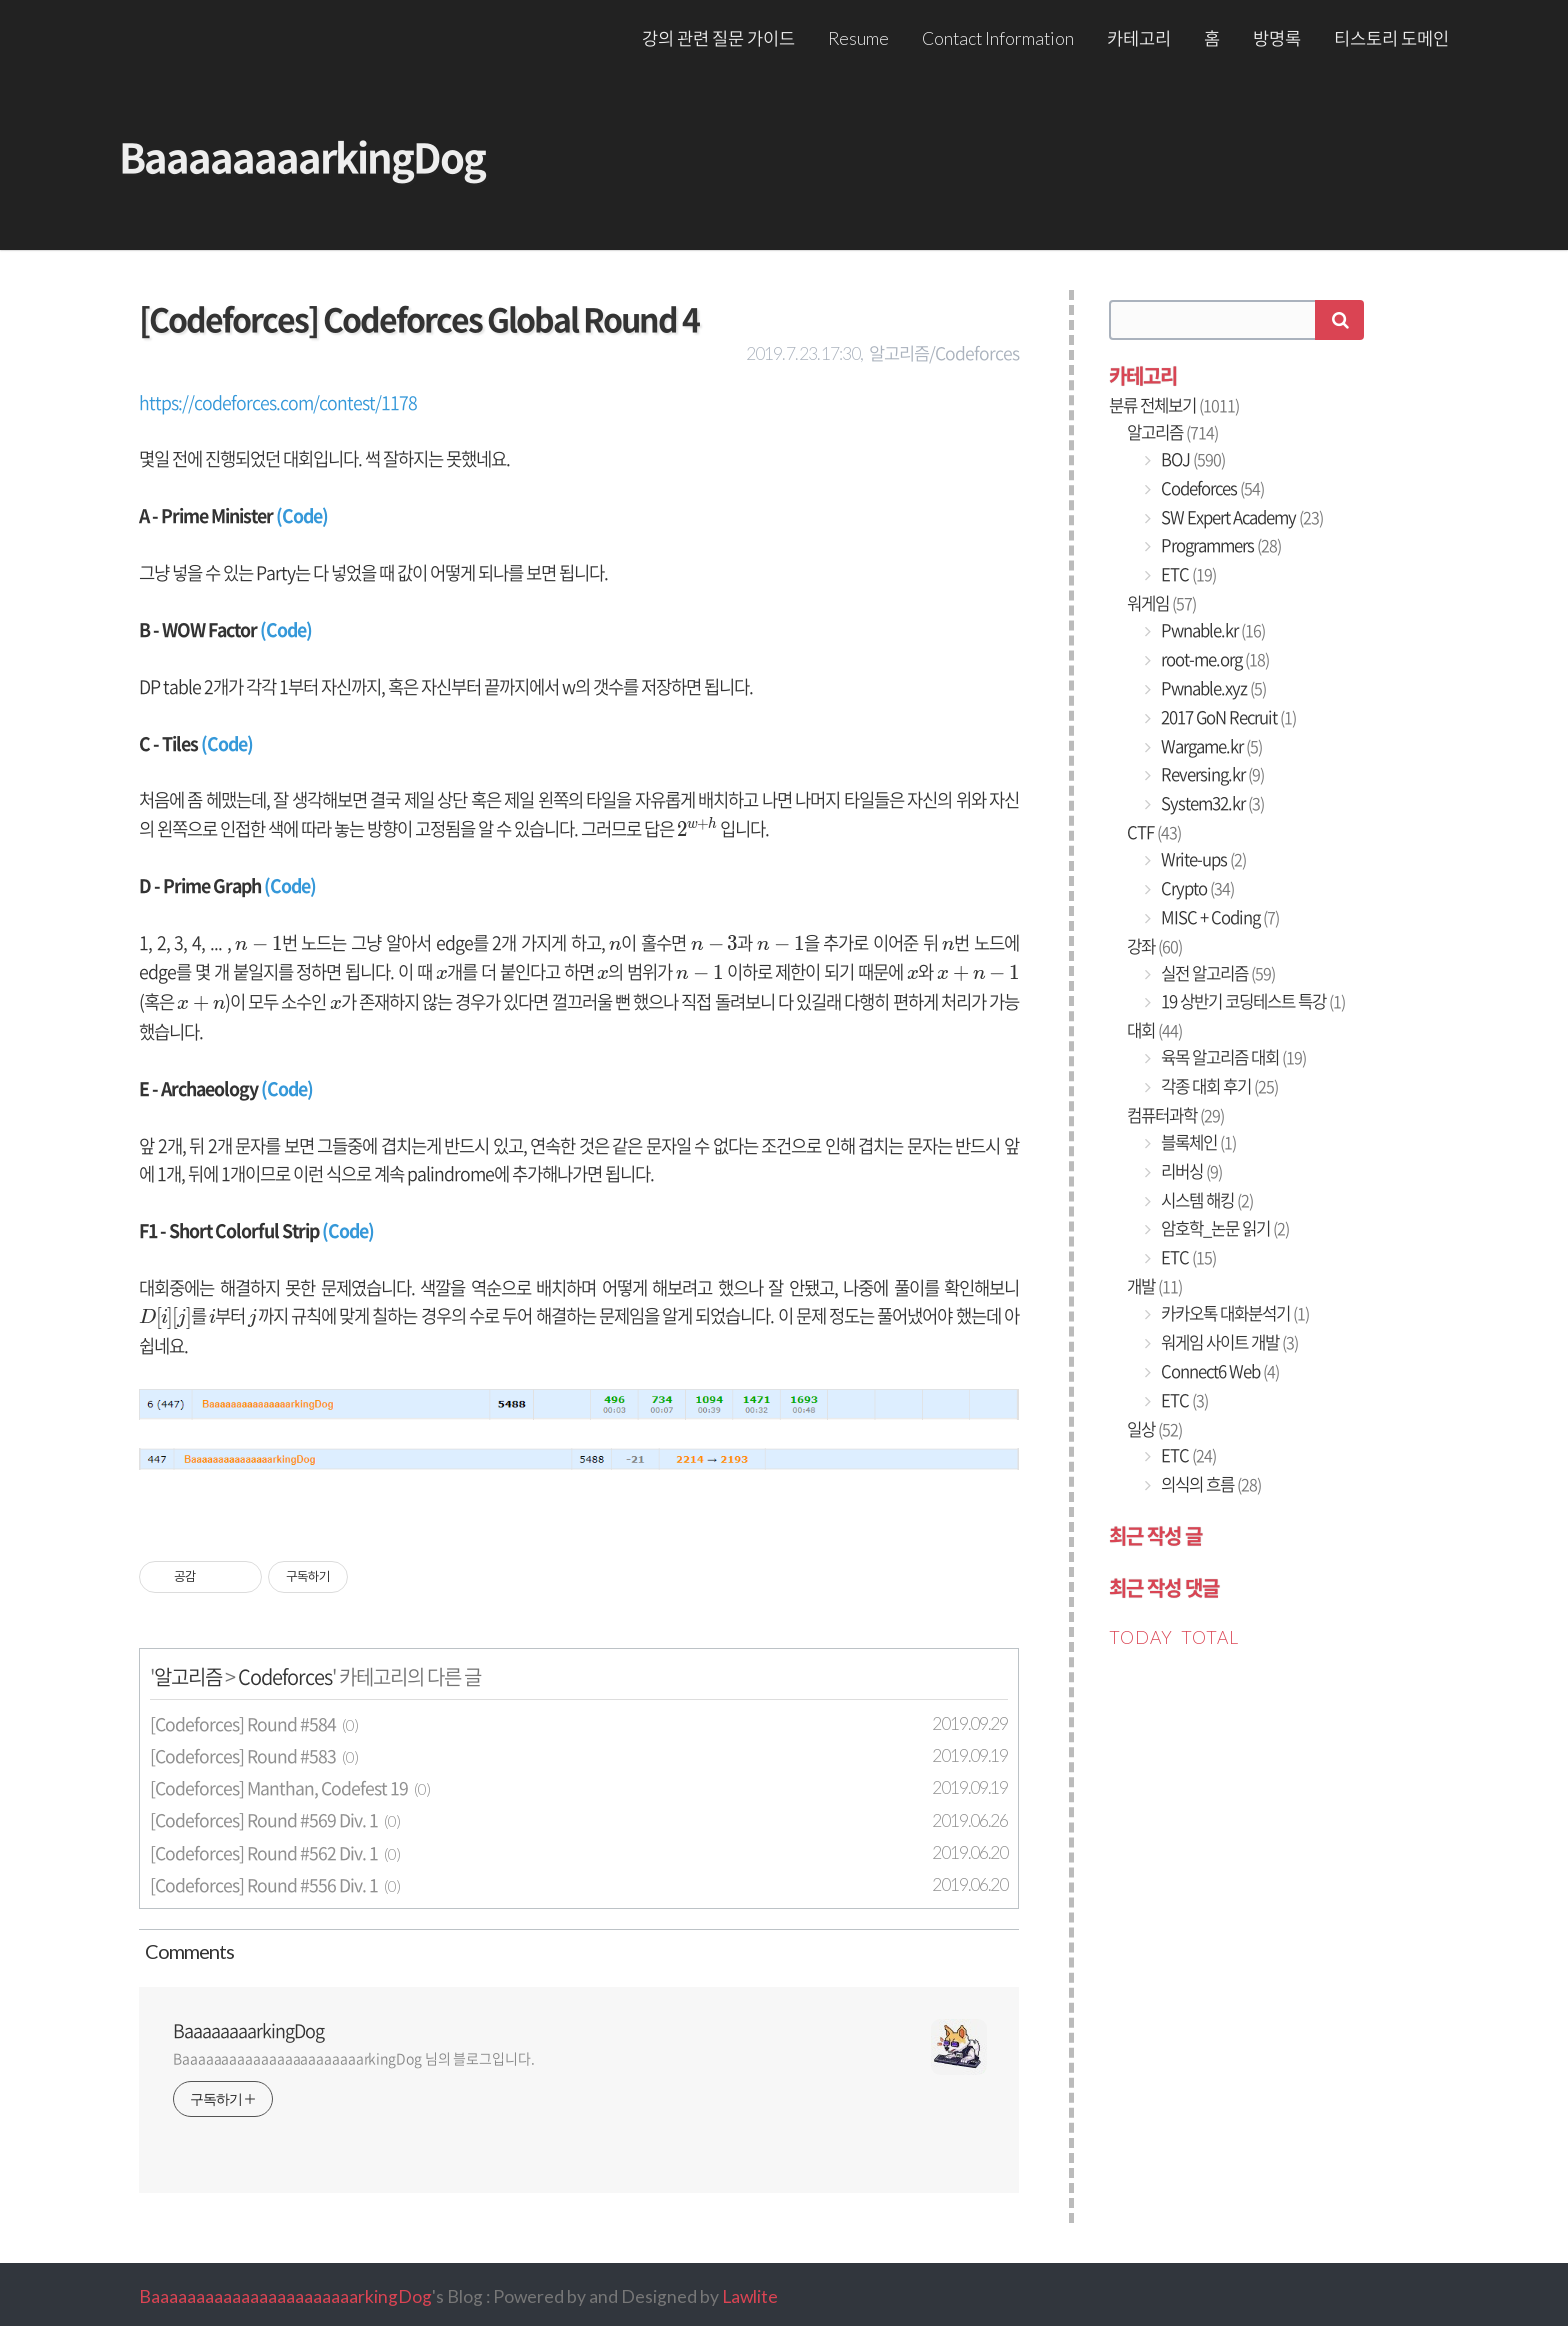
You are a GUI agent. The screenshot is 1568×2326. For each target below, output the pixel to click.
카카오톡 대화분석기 (1233, 1313)
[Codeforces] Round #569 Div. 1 (264, 1820)
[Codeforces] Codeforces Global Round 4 (419, 318)
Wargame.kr (1210, 746)
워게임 (1161, 603)
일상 (1154, 1429)
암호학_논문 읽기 (1223, 1228)
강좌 (1154, 946)
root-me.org (1213, 659)
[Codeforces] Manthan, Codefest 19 (279, 1788)
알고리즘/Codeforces (944, 353)
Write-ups (1202, 859)
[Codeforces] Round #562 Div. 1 (264, 1853)
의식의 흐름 (1209, 1484)
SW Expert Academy (1240, 517)
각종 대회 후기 (1218, 1086)
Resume (858, 38)
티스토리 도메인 (1391, 38)
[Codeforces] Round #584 (243, 1724)
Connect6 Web (1218, 1371)
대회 (1154, 1030)
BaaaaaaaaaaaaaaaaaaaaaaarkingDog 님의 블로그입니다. (354, 2058)
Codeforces (285, 1676)
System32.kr (1211, 803)
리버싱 (1190, 1171)
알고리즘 (188, 1676)
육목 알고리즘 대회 (1232, 1057)
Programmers (1219, 545)
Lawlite (750, 2296)
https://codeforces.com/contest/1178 (278, 402)
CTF (1154, 832)
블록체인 (1197, 1142)
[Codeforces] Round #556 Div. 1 (264, 1885)
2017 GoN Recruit (1227, 717)
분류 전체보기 (1174, 405)
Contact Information (998, 38)
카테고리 (1139, 38)
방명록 (1277, 38)
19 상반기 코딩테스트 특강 (1251, 1001)
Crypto (1196, 888)
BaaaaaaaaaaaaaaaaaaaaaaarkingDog (285, 2296)
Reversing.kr (1211, 774)
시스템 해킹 (1205, 1200)
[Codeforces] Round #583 (243, 1756)
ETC (1187, 574)
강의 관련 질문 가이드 (718, 38)
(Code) (302, 515)
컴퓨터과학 (1175, 1115)
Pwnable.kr (1211, 630)
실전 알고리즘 (1216, 973)
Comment (186, 1951)
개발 (1154, 1286)
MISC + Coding (1218, 917)
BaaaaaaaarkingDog (302, 156)
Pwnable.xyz (1212, 688)
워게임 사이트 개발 (1228, 1342)
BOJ (1191, 459)
